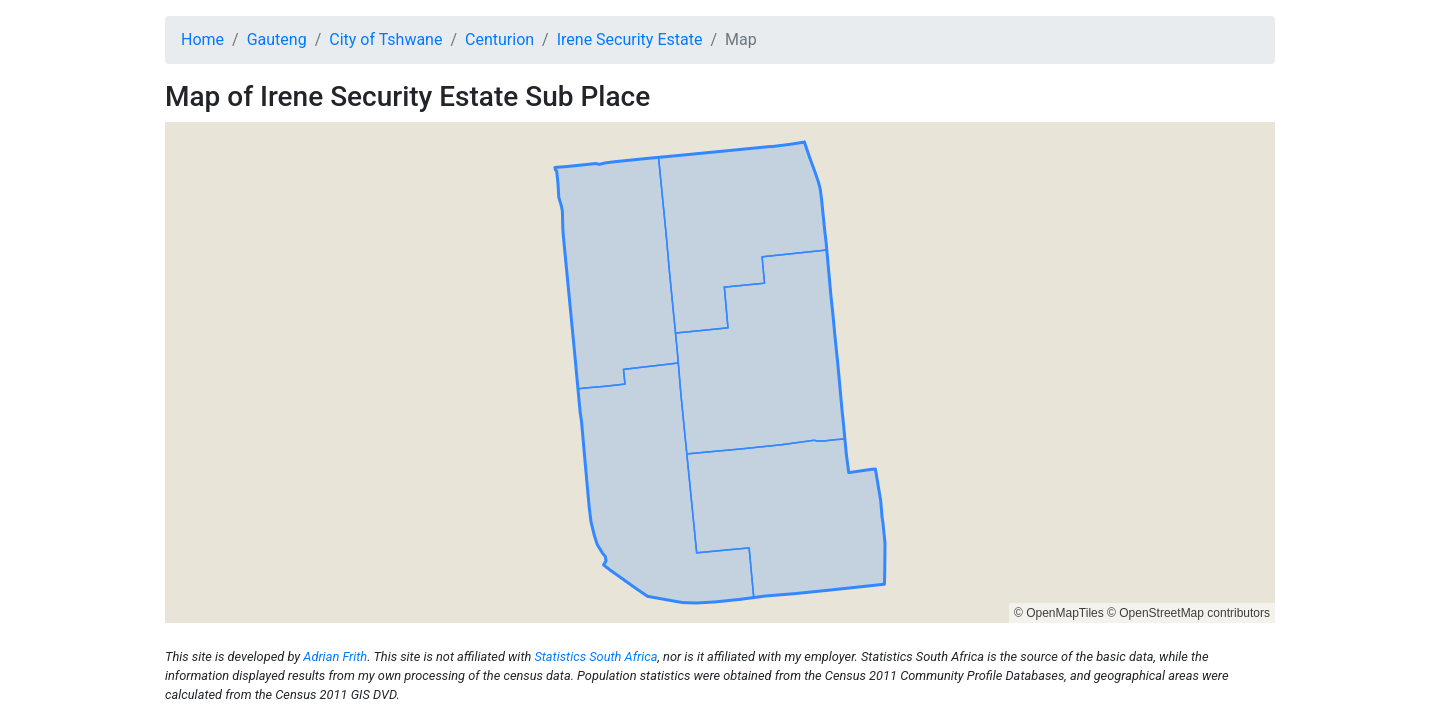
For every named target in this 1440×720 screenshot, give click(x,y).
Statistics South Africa (595, 656)
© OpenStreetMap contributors (1188, 613)
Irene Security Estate (630, 39)
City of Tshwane (385, 39)
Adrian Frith (335, 656)
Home (202, 39)
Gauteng (277, 39)
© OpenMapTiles (1059, 613)
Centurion (499, 39)
